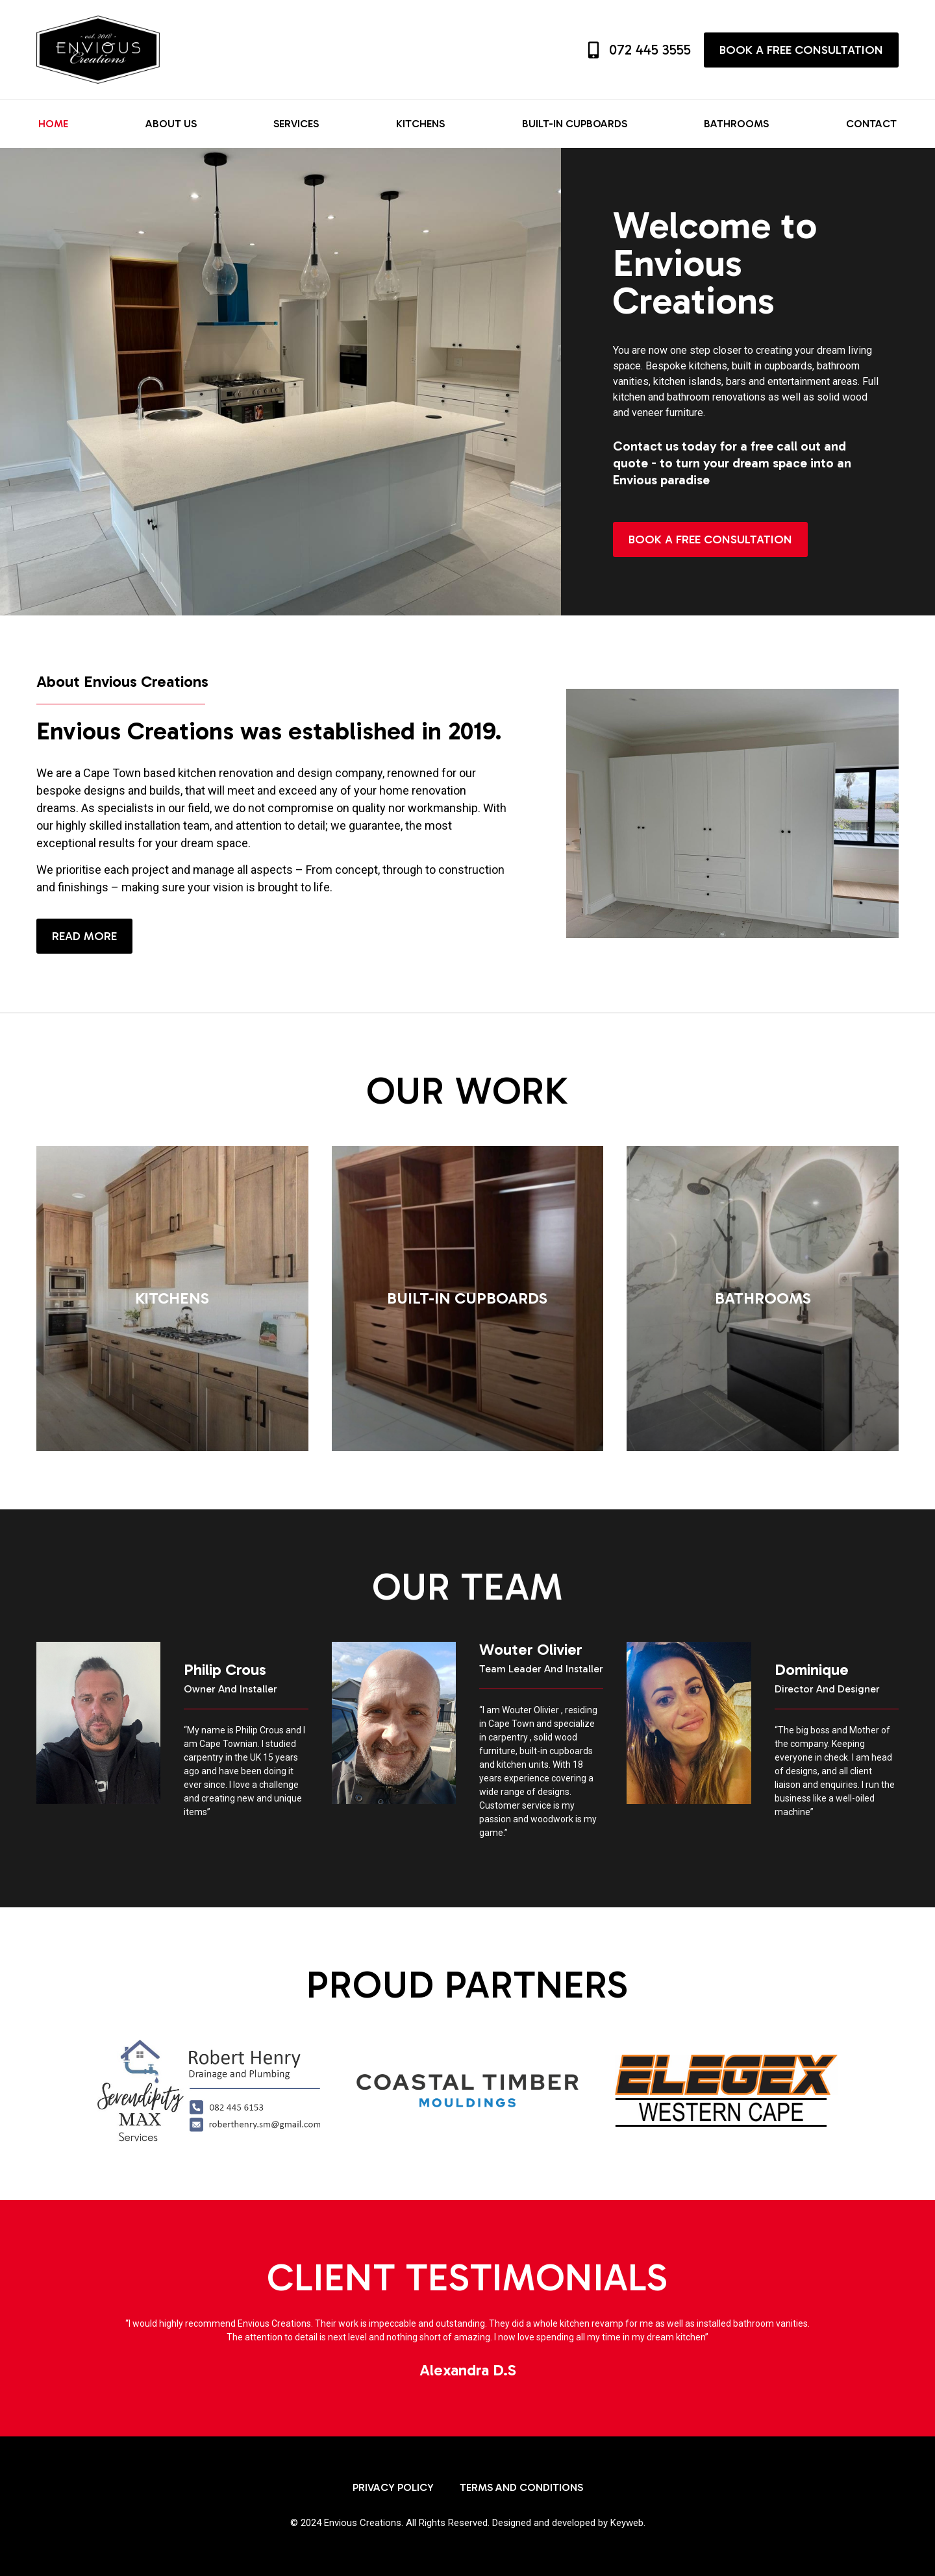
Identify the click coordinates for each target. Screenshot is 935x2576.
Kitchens (420, 124)
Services (296, 124)
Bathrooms (736, 124)
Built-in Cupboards (574, 124)
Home (53, 124)
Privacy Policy (393, 2487)
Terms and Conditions (521, 2487)
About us (171, 124)
